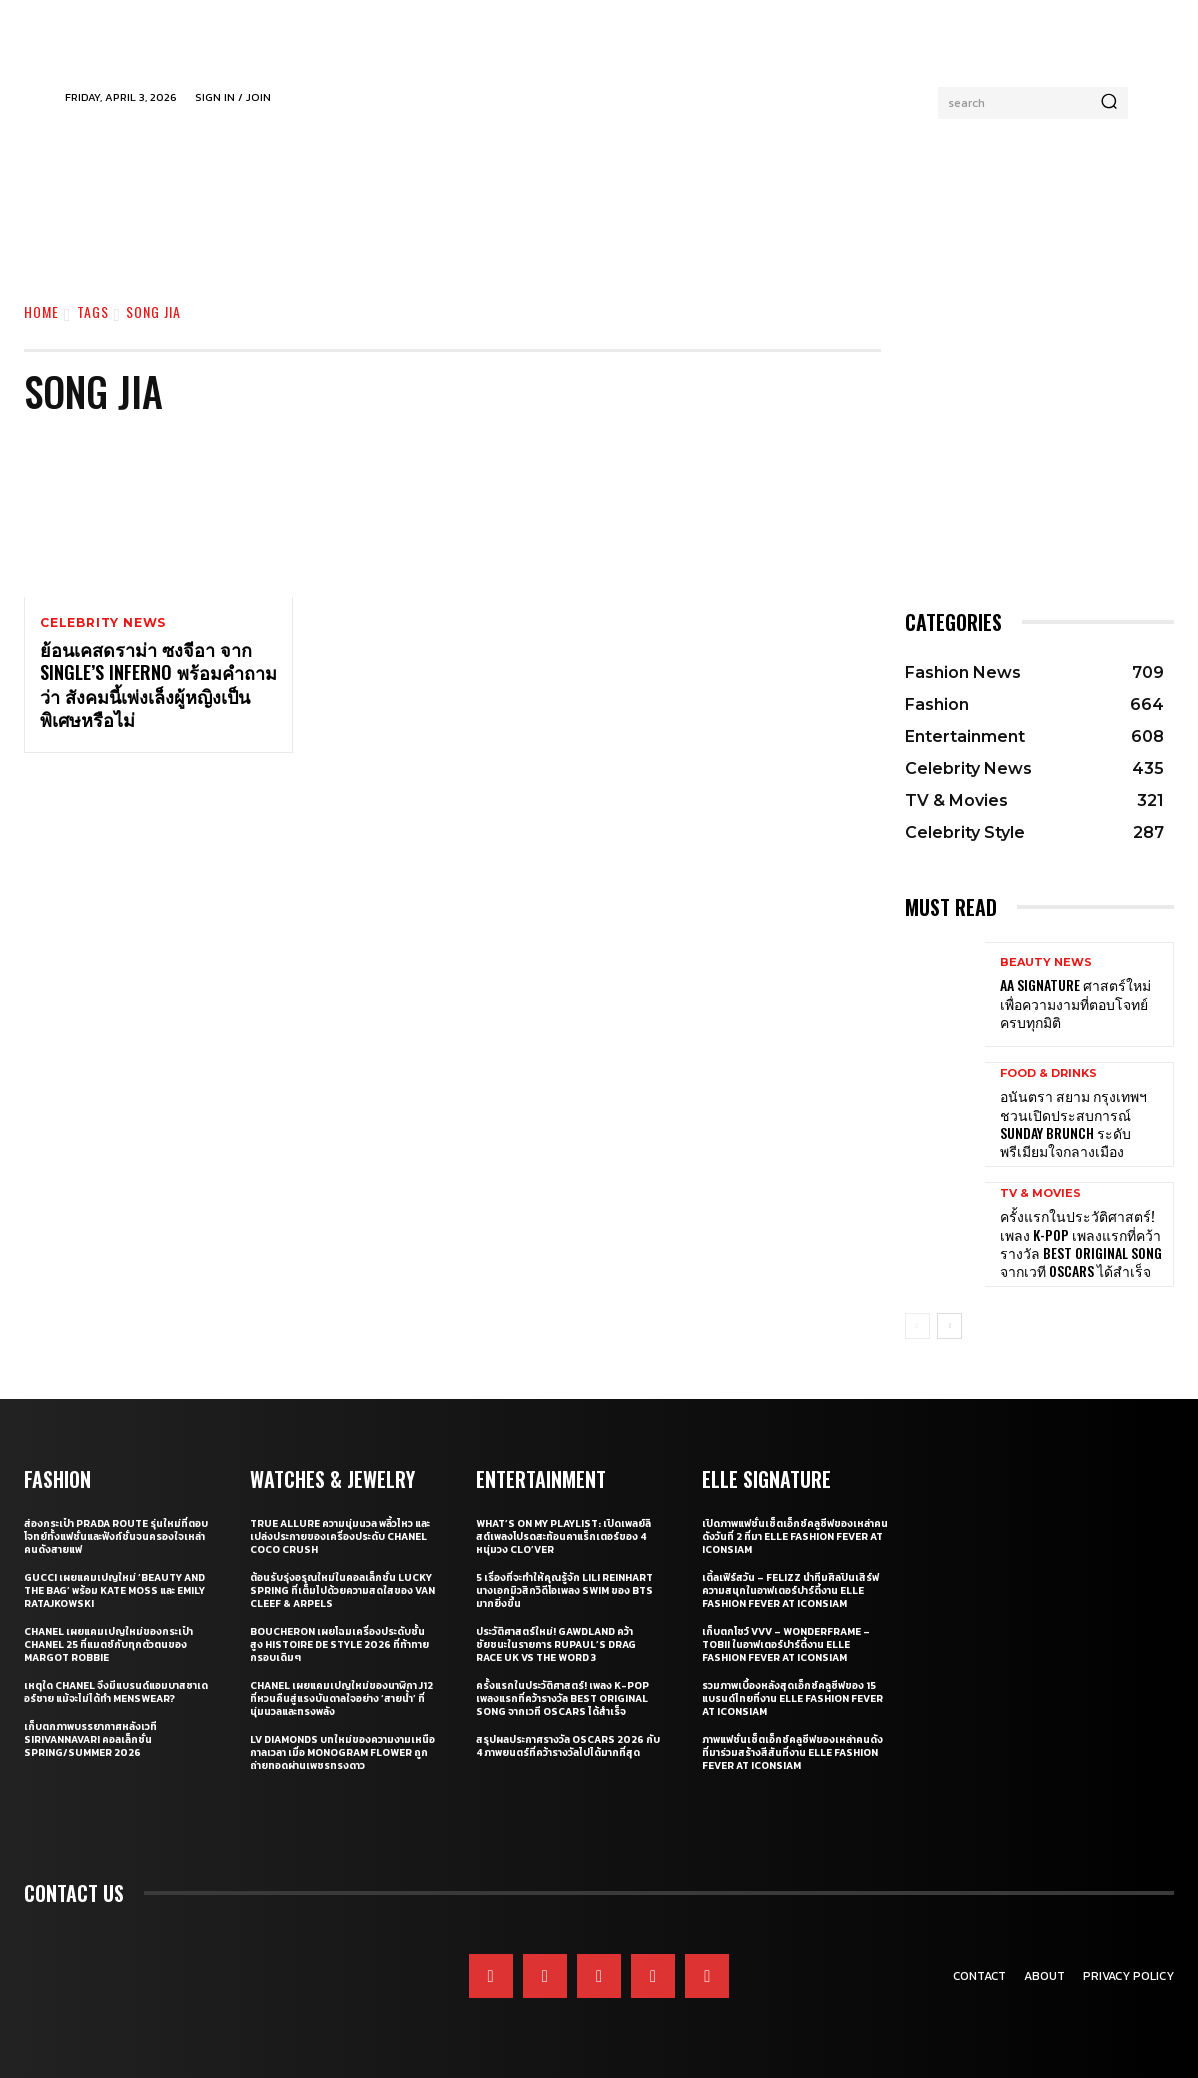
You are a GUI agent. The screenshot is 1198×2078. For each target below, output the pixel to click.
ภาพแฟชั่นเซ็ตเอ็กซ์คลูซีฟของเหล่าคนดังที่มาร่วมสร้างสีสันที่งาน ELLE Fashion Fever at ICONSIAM (792, 1752)
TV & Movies (1040, 1193)
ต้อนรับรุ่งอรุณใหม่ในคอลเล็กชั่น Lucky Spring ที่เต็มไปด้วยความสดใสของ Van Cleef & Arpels (342, 1590)
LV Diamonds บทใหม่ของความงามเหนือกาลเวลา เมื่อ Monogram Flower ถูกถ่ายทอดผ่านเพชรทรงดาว (342, 1752)
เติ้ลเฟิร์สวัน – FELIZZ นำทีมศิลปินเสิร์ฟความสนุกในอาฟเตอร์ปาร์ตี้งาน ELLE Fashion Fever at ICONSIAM (790, 1590)
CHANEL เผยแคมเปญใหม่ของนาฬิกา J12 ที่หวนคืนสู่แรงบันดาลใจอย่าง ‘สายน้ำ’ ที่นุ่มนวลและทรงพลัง (341, 1698)
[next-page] (949, 1326)
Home (41, 311)
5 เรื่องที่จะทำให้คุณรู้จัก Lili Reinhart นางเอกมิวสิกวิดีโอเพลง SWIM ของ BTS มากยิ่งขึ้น (564, 1590)
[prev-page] (917, 1326)
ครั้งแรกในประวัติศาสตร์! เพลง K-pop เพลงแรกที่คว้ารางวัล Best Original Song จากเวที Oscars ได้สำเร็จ (1081, 1243)
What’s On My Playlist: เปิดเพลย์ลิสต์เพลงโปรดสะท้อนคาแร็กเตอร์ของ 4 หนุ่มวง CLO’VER (563, 1536)
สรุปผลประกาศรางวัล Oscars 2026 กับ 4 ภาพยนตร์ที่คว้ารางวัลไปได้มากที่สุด (568, 1746)
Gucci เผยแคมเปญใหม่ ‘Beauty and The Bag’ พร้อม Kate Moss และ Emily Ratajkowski (114, 1590)
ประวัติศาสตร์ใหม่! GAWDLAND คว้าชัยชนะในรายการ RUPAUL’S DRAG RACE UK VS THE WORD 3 (556, 1644)
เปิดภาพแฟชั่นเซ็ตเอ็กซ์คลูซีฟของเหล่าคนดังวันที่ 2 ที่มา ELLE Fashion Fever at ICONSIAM (795, 1536)
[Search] (1109, 103)
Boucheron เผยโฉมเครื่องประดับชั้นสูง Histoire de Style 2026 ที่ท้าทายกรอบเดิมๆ (339, 1644)
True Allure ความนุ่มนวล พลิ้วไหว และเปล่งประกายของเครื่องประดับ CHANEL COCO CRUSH (340, 1536)
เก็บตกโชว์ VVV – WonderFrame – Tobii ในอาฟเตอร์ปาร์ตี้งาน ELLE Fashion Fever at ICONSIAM (786, 1644)
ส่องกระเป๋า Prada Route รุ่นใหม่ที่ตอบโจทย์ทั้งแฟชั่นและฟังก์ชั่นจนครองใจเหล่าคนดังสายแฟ (116, 1536)
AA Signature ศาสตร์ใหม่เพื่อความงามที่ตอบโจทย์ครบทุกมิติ (1075, 1002)
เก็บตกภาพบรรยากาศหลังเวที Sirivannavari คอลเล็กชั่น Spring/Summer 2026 (90, 1739)
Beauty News (1046, 962)
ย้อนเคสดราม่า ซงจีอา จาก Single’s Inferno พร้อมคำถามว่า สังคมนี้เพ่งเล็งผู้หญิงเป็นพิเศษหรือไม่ (158, 685)
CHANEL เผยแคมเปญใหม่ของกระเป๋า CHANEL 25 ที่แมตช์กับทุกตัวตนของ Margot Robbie (108, 1644)
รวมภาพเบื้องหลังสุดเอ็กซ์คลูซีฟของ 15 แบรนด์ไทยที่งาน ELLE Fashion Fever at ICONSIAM (792, 1698)
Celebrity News (103, 623)
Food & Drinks (1048, 1073)
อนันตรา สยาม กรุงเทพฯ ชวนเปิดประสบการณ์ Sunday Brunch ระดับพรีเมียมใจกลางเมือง (1073, 1123)
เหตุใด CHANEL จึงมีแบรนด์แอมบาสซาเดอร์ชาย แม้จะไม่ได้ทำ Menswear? (116, 1692)
